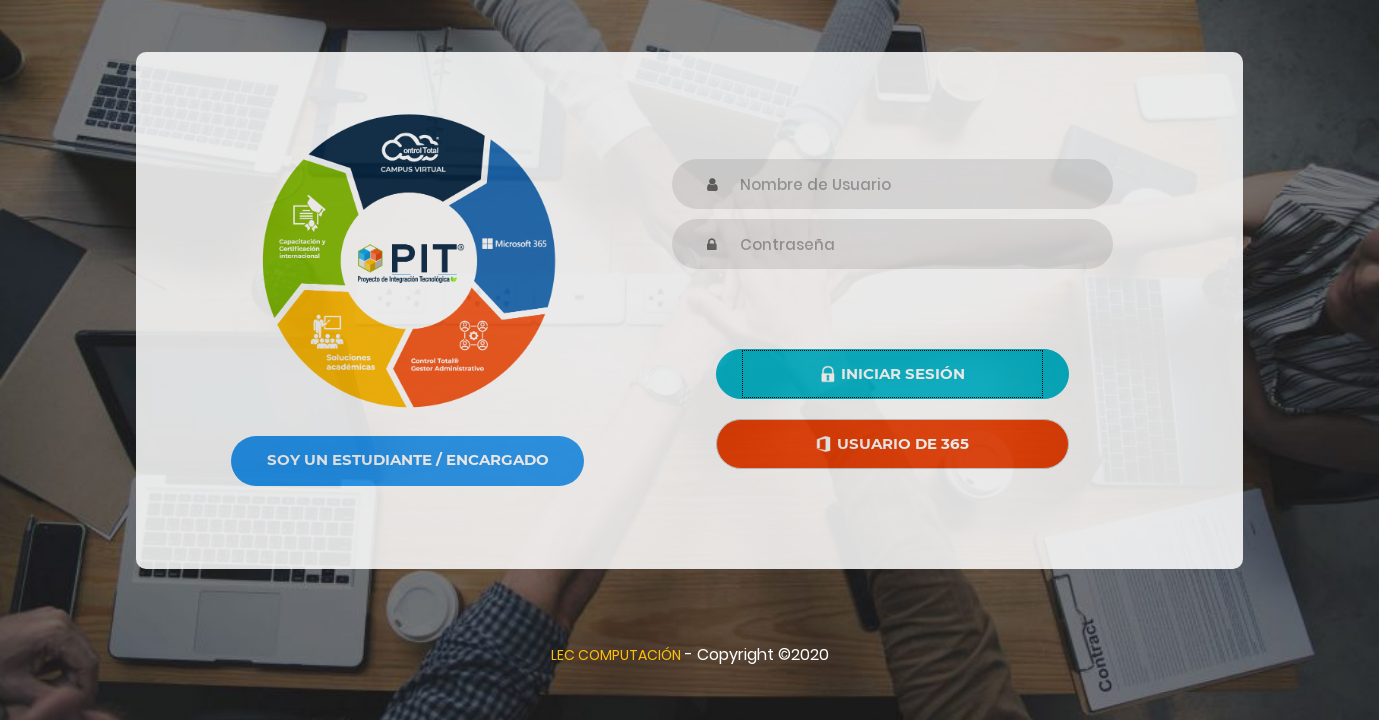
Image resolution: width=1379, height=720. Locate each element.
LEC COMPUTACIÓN (616, 655)
